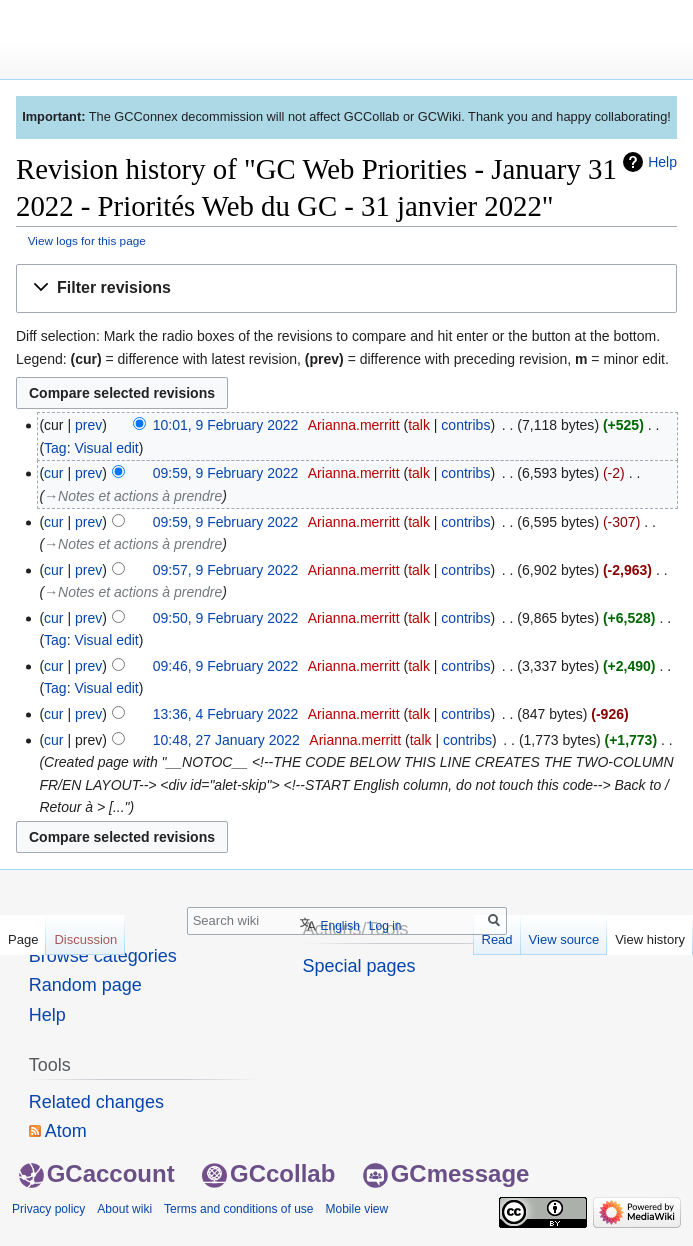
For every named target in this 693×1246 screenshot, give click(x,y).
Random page (85, 985)
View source (564, 939)
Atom (66, 1131)
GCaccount (97, 1173)
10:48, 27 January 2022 (226, 740)
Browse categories (103, 956)
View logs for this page (87, 240)
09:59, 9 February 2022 (226, 473)
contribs (465, 425)
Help (662, 162)
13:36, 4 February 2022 (226, 714)
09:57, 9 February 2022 (226, 570)
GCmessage (446, 1173)
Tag (55, 448)
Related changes (96, 1102)
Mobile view (356, 1209)
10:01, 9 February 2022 (226, 425)
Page (23, 939)
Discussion (85, 939)
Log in (385, 926)
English (339, 926)
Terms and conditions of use (238, 1209)
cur (53, 473)
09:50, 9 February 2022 (226, 618)
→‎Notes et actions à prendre (133, 496)
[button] (346, 288)
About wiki (124, 1209)
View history (650, 939)
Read (497, 939)
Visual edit (106, 448)
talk (419, 425)
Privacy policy (48, 1209)
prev (88, 425)
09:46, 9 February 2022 (226, 666)
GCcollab (268, 1173)
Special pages (359, 966)
